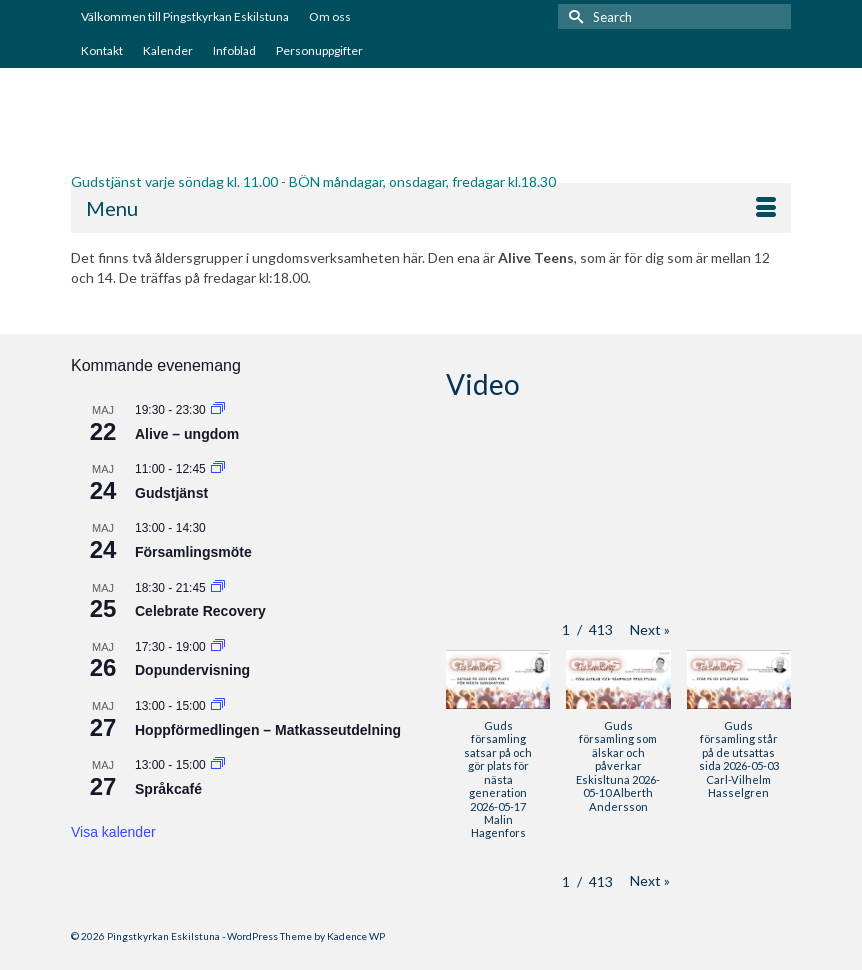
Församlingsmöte (193, 552)
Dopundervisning (192, 670)
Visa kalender (113, 832)
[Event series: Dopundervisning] (218, 647)
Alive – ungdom (187, 434)
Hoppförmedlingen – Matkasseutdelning (268, 730)
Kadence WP (356, 936)
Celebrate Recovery (200, 611)
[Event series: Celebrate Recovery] (218, 588)
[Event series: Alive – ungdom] (218, 410)
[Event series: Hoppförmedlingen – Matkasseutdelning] (218, 706)
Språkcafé (168, 789)
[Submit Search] (573, 16)
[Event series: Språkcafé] (218, 765)
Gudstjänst (171, 493)
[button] (650, 630)
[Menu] (431, 208)
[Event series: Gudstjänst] (218, 469)
